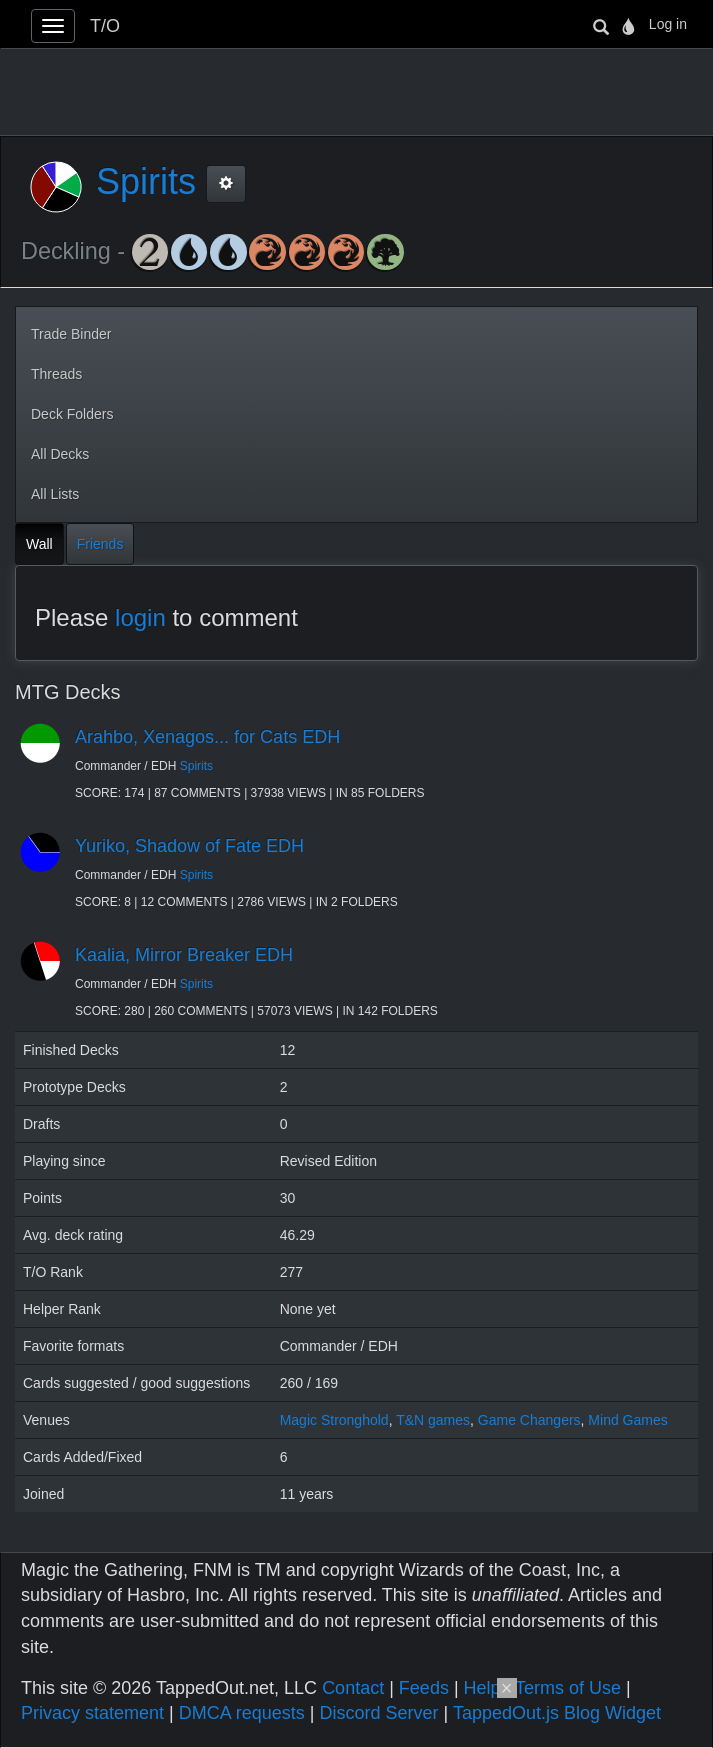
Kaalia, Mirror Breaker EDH (184, 955)
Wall (39, 544)
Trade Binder (71, 334)
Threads (56, 374)
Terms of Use (568, 1688)
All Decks (60, 454)
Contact (353, 1688)
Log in (668, 24)
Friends (100, 544)
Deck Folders (72, 414)
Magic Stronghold (334, 1420)
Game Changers (529, 1420)
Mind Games (627, 1420)
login (140, 617)
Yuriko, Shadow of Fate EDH (189, 846)
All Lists (55, 494)
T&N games (433, 1420)
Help (482, 1688)
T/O (105, 26)
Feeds (424, 1688)
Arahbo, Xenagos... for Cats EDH (207, 737)
